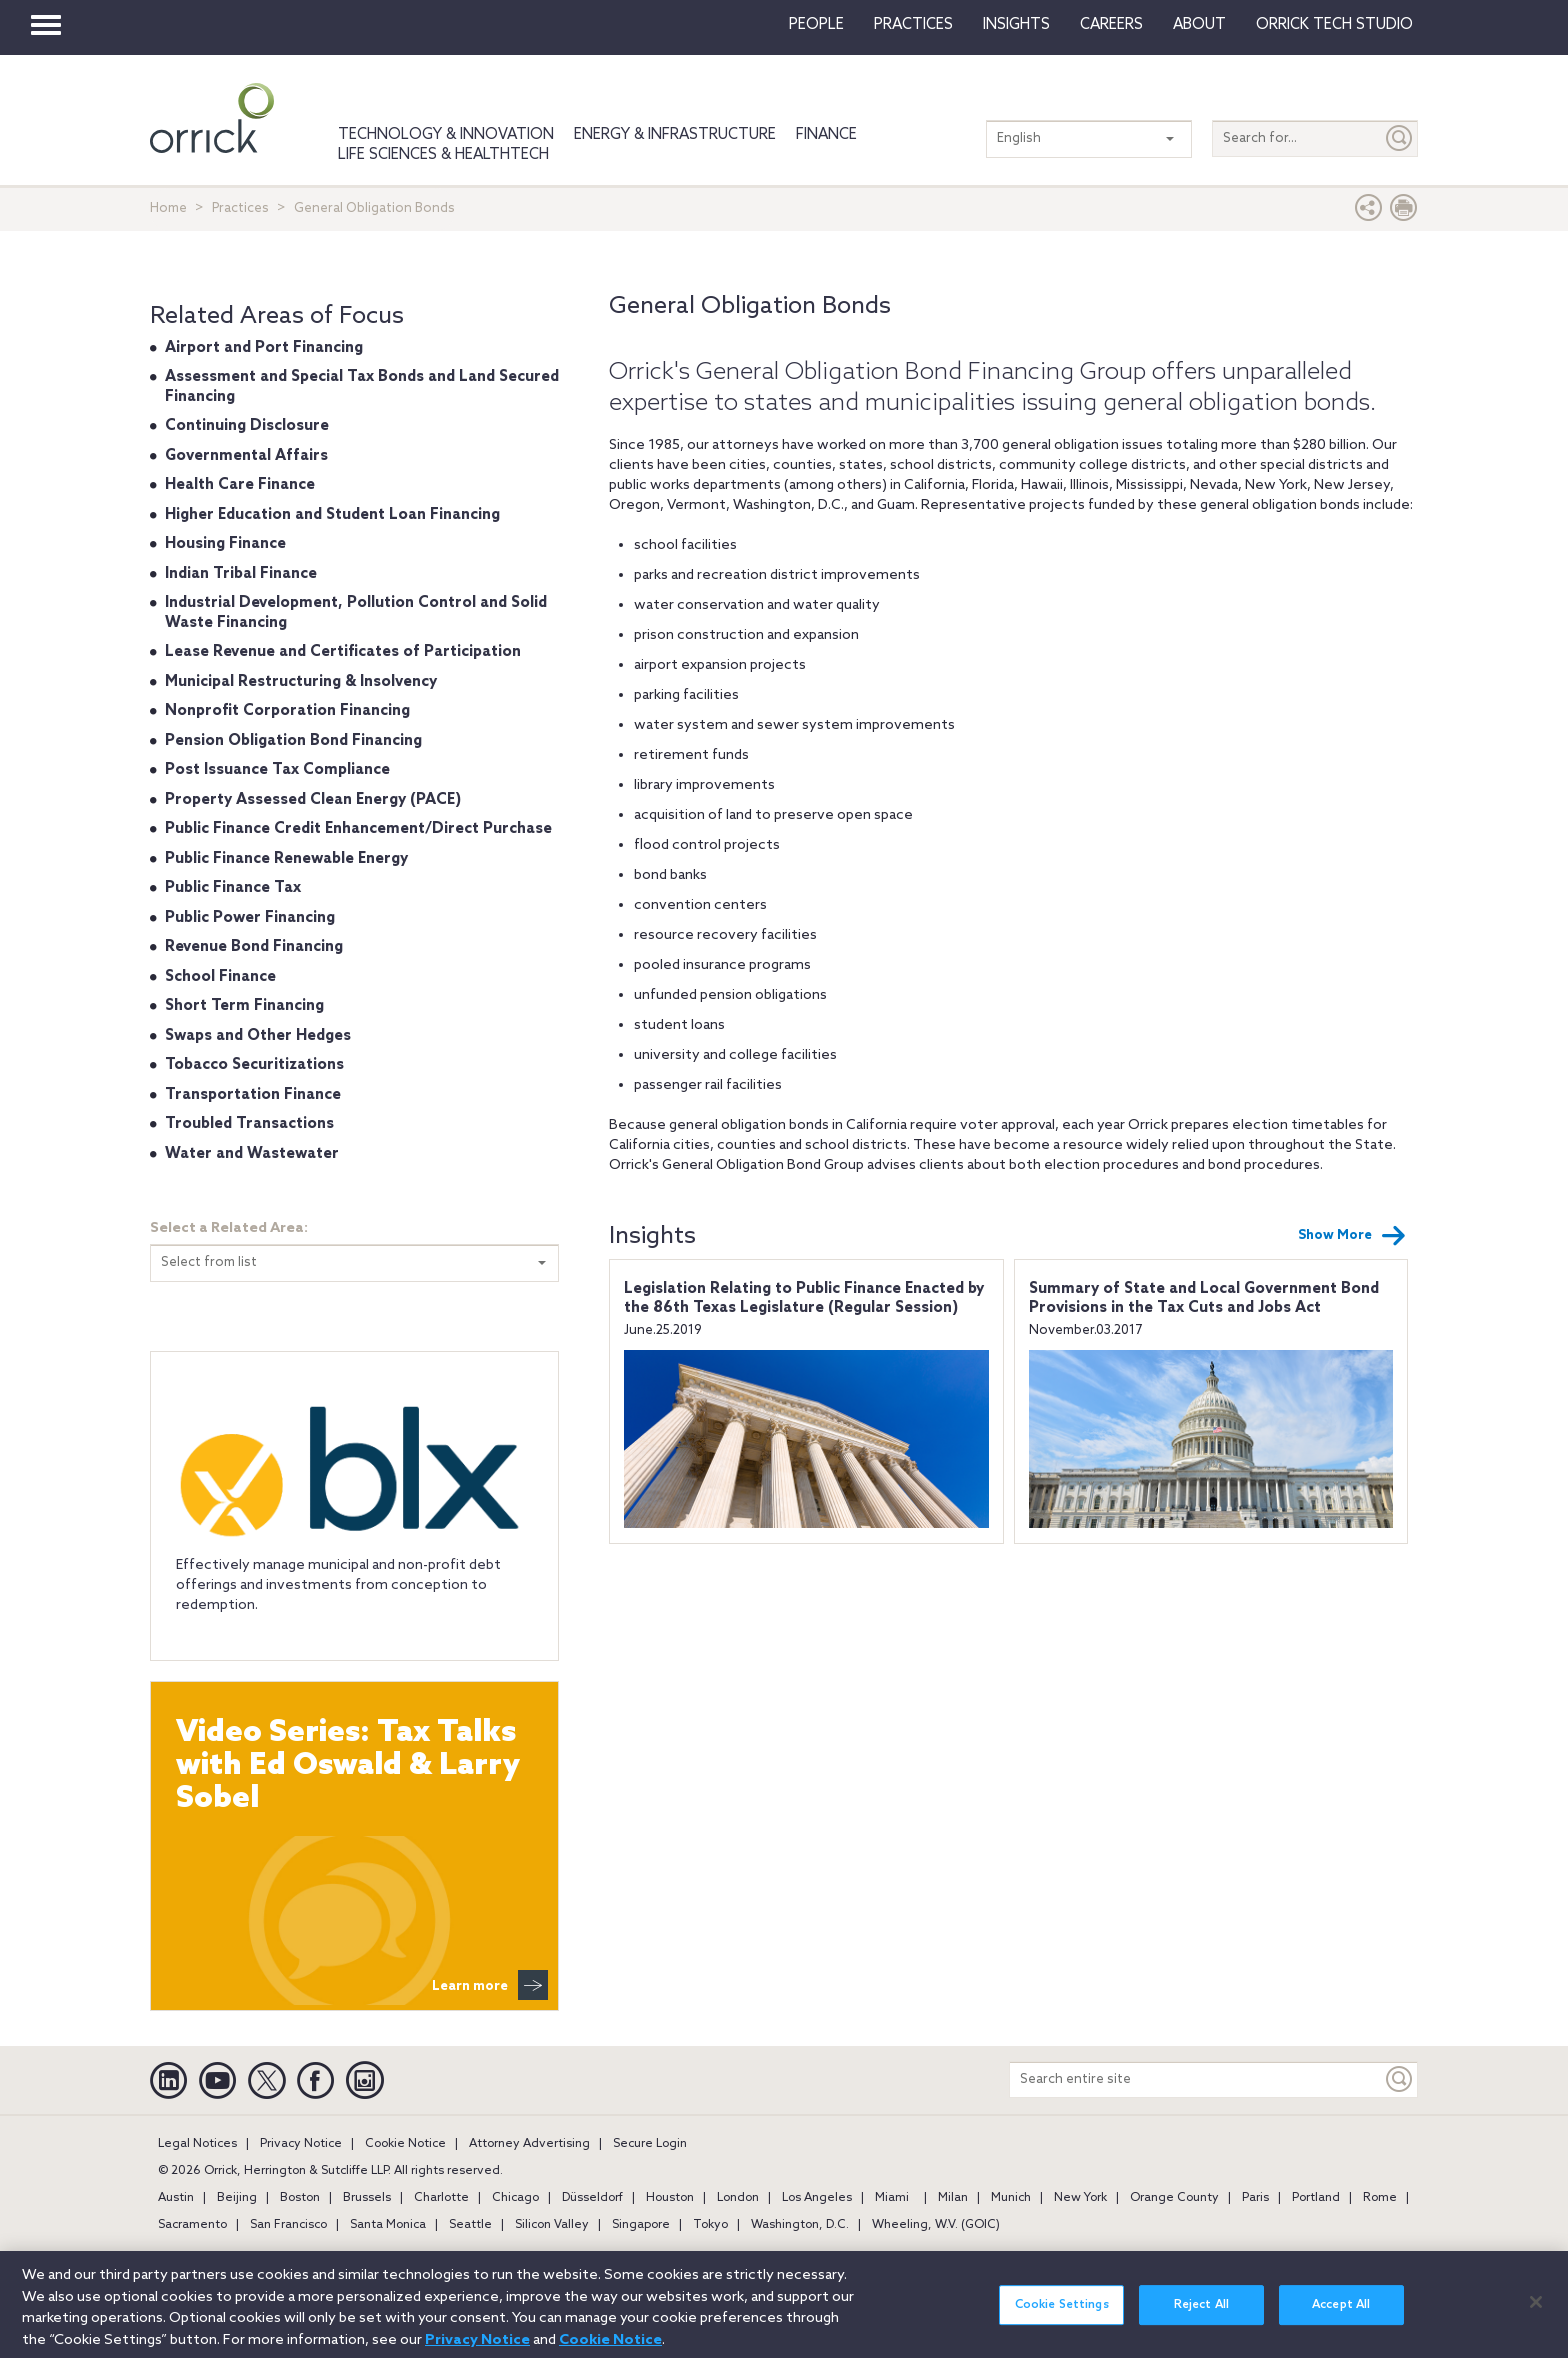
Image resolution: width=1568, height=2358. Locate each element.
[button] (1369, 212)
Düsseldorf (592, 2198)
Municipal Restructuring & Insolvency (301, 682)
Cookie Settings (1062, 2317)
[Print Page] (1404, 212)
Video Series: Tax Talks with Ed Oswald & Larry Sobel (348, 1766)
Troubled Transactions (249, 1124)
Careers (1111, 25)
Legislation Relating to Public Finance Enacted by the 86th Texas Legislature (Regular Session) (804, 1299)
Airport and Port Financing (264, 348)
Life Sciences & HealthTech (443, 155)
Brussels (367, 2198)
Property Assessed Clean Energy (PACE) (313, 800)
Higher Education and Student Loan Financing (332, 515)
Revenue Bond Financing (254, 947)
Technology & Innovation (446, 135)
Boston (300, 2198)
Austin (176, 2198)
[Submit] (1400, 138)
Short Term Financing (244, 1006)
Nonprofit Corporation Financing (287, 711)
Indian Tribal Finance (241, 574)
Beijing (237, 2198)
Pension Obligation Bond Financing (293, 741)
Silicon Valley (552, 2225)
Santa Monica (388, 2225)
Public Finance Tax (233, 888)
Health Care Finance (240, 485)
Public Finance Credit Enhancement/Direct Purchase (358, 829)
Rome (1380, 2198)
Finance (826, 135)
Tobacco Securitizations (254, 1065)
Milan (953, 2198)
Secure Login (650, 2144)
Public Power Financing (250, 918)
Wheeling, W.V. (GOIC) (936, 2225)
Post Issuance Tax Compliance (277, 770)
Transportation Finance (253, 1095)
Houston (670, 2198)
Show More (1352, 1236)
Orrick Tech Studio (1334, 25)
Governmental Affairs (246, 456)
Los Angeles (817, 2198)
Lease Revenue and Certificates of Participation (343, 652)
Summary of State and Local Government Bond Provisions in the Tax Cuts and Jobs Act (1204, 1299)
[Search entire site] (1196, 2079)
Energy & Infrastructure (675, 135)
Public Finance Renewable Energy (286, 859)
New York (1080, 2198)
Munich (1011, 2198)
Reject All (1201, 2317)
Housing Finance (225, 544)
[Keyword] (1400, 2079)
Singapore (641, 2225)
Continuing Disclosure (247, 426)
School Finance (220, 977)
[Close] (1536, 2314)
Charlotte (441, 2198)
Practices (913, 25)
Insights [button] (1016, 25)
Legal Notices (197, 2144)
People (816, 25)
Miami (892, 2198)
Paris (1255, 2198)
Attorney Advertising (529, 2144)
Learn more (490, 1985)
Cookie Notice (405, 2144)
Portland (1316, 2198)
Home (168, 208)
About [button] (1199, 25)
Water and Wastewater (252, 1154)
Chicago (515, 2198)
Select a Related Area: (229, 1228)
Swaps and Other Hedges (258, 1036)
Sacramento (192, 2225)
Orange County (1174, 2198)
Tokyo (710, 2225)
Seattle (470, 2225)
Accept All (1341, 2317)
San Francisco (288, 2225)
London (738, 2198)
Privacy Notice (301, 2144)
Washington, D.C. (800, 2225)
